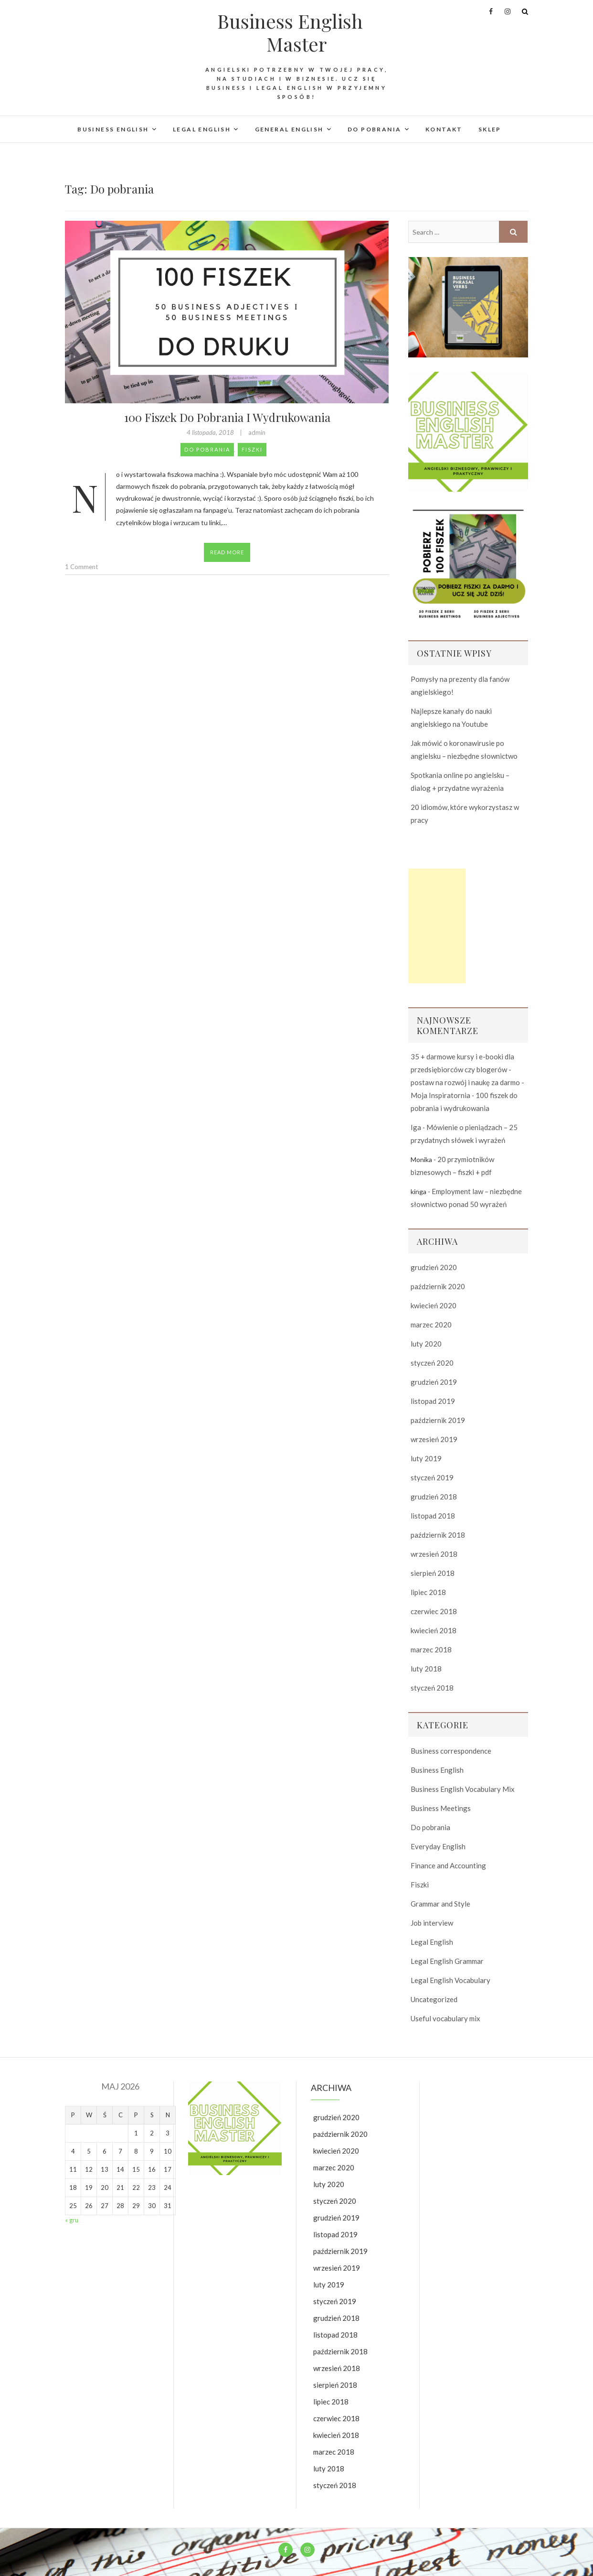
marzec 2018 (431, 1649)
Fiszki (252, 449)
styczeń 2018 (432, 1687)
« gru (71, 2220)
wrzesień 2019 (434, 1439)
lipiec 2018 (428, 1592)
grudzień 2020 (434, 1267)
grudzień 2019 (434, 1382)
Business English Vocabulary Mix (463, 1789)
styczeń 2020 (432, 1362)
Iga (416, 1127)
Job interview (432, 1923)
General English (289, 129)
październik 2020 (438, 1286)
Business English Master (290, 32)
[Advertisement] (437, 926)
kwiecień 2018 (433, 1630)
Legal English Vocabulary (450, 1980)
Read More (227, 552)
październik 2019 (438, 1420)
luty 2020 (426, 1343)
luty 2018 (426, 1668)
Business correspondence (451, 1750)
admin (256, 432)
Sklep (489, 129)
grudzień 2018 (434, 1496)
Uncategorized (434, 1999)
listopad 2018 (433, 1515)
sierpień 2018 (433, 1573)
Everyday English (438, 1846)
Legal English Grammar (447, 1961)
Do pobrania (374, 129)
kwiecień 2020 (433, 1305)
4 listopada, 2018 (211, 432)
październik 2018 (438, 1535)
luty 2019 (426, 1458)
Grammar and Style (440, 1903)
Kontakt (444, 129)
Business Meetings (441, 1808)
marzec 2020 (431, 1324)
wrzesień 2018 (434, 1554)
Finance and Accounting (448, 1865)
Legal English (202, 129)
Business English (112, 129)
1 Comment (81, 567)
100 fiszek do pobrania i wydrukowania (227, 417)
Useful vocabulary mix (445, 2018)
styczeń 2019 (432, 1477)
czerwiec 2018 (434, 1611)
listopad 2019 (433, 1401)
